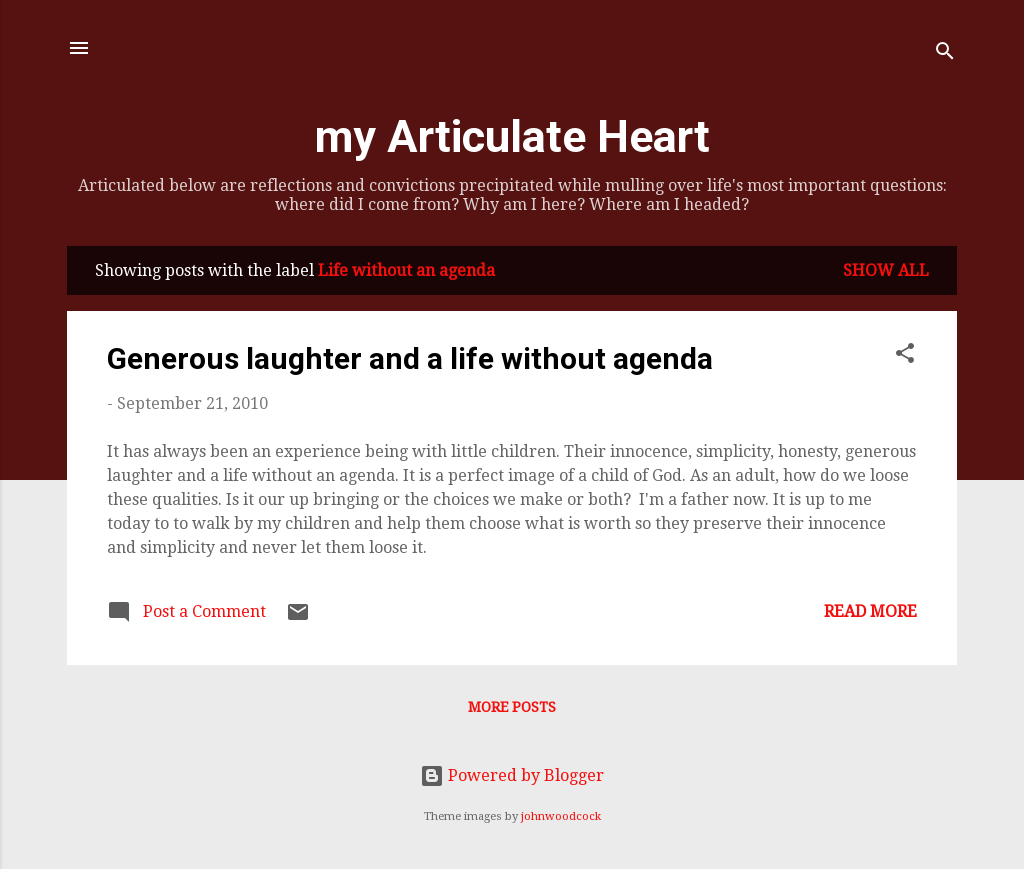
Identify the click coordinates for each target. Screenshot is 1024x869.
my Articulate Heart (512, 136)
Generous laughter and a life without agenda (410, 358)
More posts (512, 707)
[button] (905, 356)
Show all (886, 270)
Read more (870, 611)
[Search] (945, 54)
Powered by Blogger (512, 775)
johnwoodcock (561, 816)
